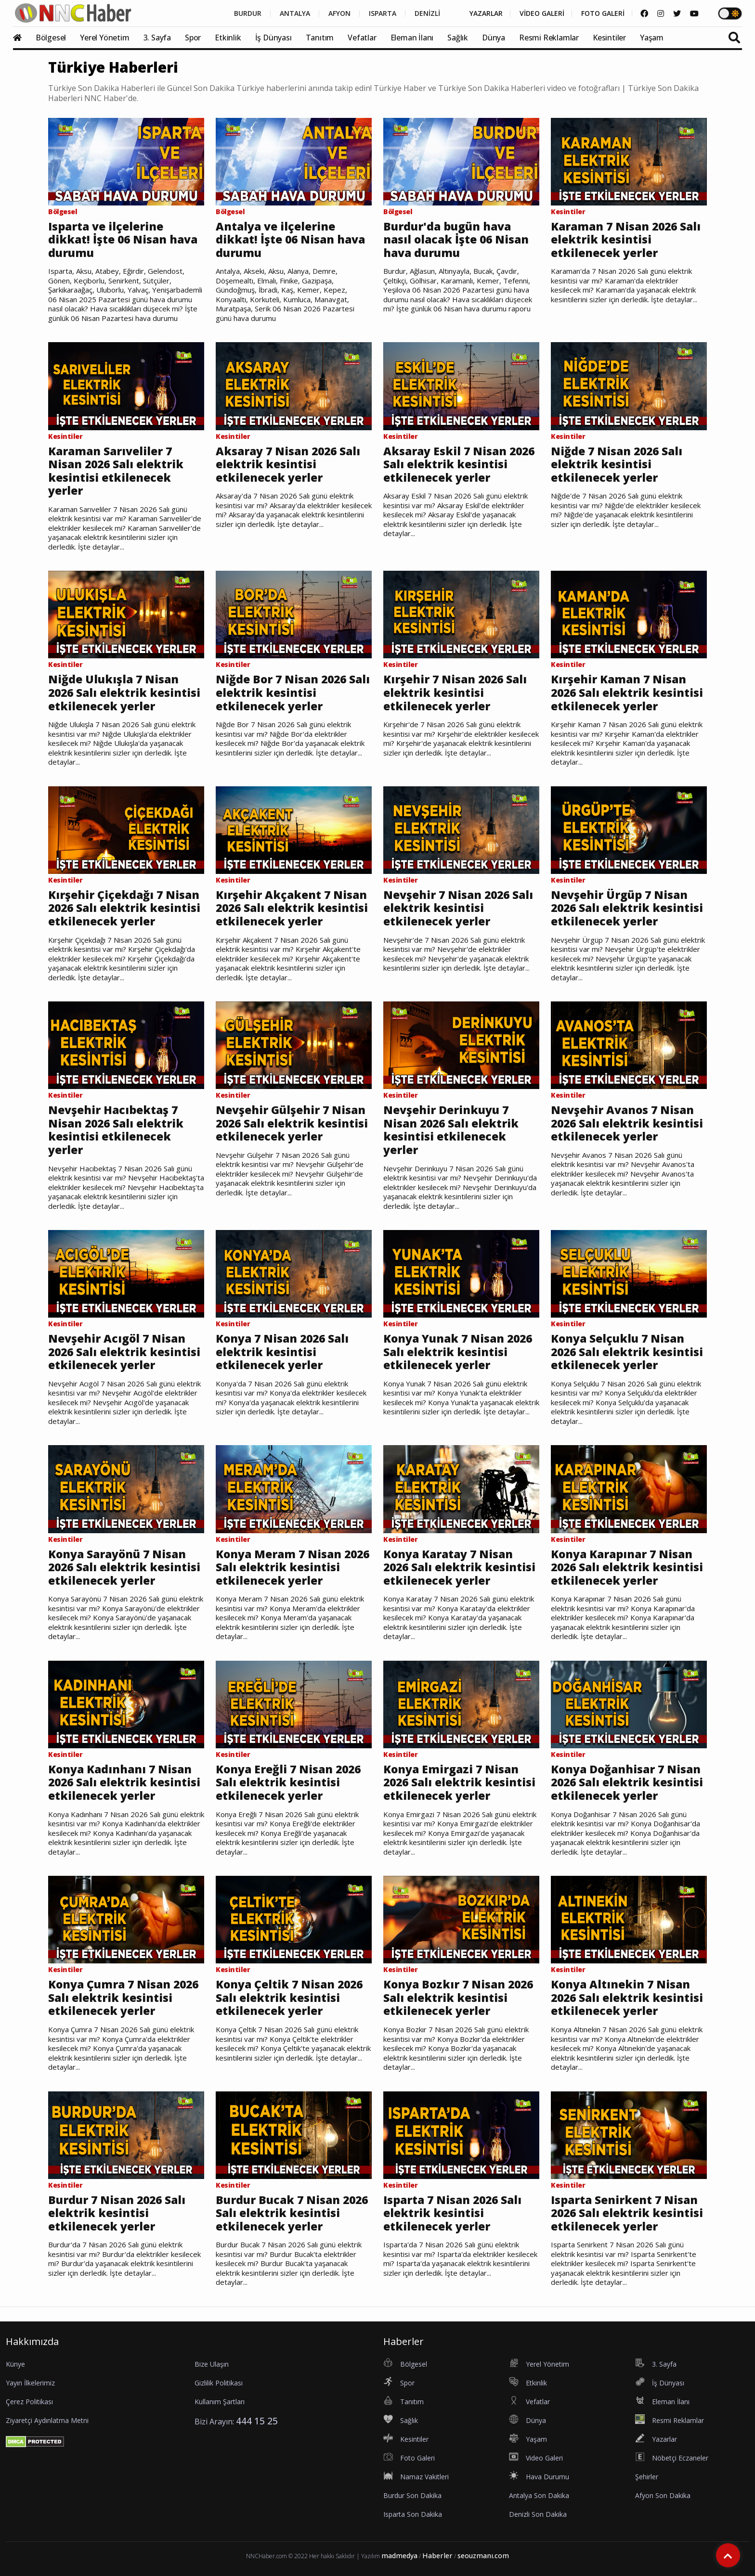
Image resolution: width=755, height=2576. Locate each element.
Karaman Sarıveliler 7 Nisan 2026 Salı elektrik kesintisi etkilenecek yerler (115, 471)
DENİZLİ (427, 13)
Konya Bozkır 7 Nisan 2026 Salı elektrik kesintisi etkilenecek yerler (458, 1998)
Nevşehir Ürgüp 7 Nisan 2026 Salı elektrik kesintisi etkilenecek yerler (627, 908)
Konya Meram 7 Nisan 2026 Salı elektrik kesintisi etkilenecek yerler (292, 1568)
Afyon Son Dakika (662, 2495)
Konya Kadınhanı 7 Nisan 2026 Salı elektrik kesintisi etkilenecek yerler (124, 1783)
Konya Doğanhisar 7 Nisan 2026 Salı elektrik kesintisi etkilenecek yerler (627, 1783)
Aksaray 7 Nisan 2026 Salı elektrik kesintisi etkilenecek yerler (288, 465)
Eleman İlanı (412, 37)
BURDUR (247, 13)
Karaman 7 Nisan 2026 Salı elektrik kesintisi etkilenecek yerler (626, 240)
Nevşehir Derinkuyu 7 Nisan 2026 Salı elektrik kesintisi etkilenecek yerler (451, 1129)
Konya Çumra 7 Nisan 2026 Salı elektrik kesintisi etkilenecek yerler (123, 1998)
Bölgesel (51, 37)
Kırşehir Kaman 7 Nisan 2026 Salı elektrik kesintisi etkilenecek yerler (627, 693)
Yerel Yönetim (104, 37)
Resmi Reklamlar (549, 37)
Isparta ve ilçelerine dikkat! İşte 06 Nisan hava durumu (122, 240)
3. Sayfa (157, 37)
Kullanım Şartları (220, 2401)
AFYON (339, 13)
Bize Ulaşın (212, 2364)
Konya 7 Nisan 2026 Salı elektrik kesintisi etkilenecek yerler (282, 1352)
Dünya (493, 37)
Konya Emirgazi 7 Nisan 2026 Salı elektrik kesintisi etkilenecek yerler (459, 1783)
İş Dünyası (273, 37)
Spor (193, 37)
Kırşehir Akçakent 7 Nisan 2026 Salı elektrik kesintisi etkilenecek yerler (292, 908)
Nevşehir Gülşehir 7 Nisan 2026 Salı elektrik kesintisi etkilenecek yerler (292, 1123)
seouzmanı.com (483, 2555)
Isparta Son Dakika (412, 2514)
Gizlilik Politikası (219, 2382)
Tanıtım (320, 37)
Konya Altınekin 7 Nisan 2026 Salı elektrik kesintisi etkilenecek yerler (627, 1998)
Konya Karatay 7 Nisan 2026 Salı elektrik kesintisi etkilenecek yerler (459, 1568)
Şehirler (646, 2476)
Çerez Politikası (29, 2401)
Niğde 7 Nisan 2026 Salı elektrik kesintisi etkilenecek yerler (616, 465)
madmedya (399, 2555)
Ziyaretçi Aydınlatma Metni (47, 2420)
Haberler (437, 2555)
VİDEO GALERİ (542, 13)
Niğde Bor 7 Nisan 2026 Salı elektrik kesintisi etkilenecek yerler (293, 693)
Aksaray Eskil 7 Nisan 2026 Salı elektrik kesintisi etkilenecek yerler (458, 465)
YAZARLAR (486, 13)
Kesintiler (609, 37)
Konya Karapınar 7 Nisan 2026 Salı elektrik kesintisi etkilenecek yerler (627, 1568)
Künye (15, 2364)
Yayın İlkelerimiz (30, 2382)
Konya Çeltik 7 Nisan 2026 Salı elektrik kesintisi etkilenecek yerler (289, 1998)
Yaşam (652, 37)
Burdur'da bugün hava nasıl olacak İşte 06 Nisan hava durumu (456, 240)
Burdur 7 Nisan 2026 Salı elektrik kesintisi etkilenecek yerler (116, 2213)
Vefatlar (362, 37)
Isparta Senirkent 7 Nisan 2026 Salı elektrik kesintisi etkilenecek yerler (627, 2213)
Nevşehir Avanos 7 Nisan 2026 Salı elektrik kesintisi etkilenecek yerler (627, 1123)
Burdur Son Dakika (412, 2495)
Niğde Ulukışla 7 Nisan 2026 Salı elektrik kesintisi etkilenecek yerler (124, 693)
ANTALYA (295, 13)
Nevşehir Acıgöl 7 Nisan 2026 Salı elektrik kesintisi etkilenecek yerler (124, 1352)
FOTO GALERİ (603, 13)
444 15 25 (257, 2420)
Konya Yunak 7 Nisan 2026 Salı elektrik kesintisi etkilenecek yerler (457, 1352)
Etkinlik (228, 37)
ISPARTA (382, 13)
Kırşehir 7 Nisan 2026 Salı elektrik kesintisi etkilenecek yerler (455, 693)
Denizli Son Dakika (538, 2514)
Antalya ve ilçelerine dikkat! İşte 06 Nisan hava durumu (290, 240)
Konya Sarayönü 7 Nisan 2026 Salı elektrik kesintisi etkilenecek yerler (124, 1568)
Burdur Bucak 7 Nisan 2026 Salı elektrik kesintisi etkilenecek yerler (292, 2213)
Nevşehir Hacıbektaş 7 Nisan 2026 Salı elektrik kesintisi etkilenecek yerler (115, 1129)
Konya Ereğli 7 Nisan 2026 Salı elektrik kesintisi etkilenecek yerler (288, 1783)
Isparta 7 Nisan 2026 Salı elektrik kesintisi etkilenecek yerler (452, 2213)
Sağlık (457, 37)
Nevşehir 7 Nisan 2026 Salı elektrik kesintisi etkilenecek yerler (458, 908)
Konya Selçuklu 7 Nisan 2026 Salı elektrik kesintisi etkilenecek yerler (627, 1352)
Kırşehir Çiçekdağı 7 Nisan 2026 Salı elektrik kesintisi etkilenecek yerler (124, 908)
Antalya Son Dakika (539, 2495)
